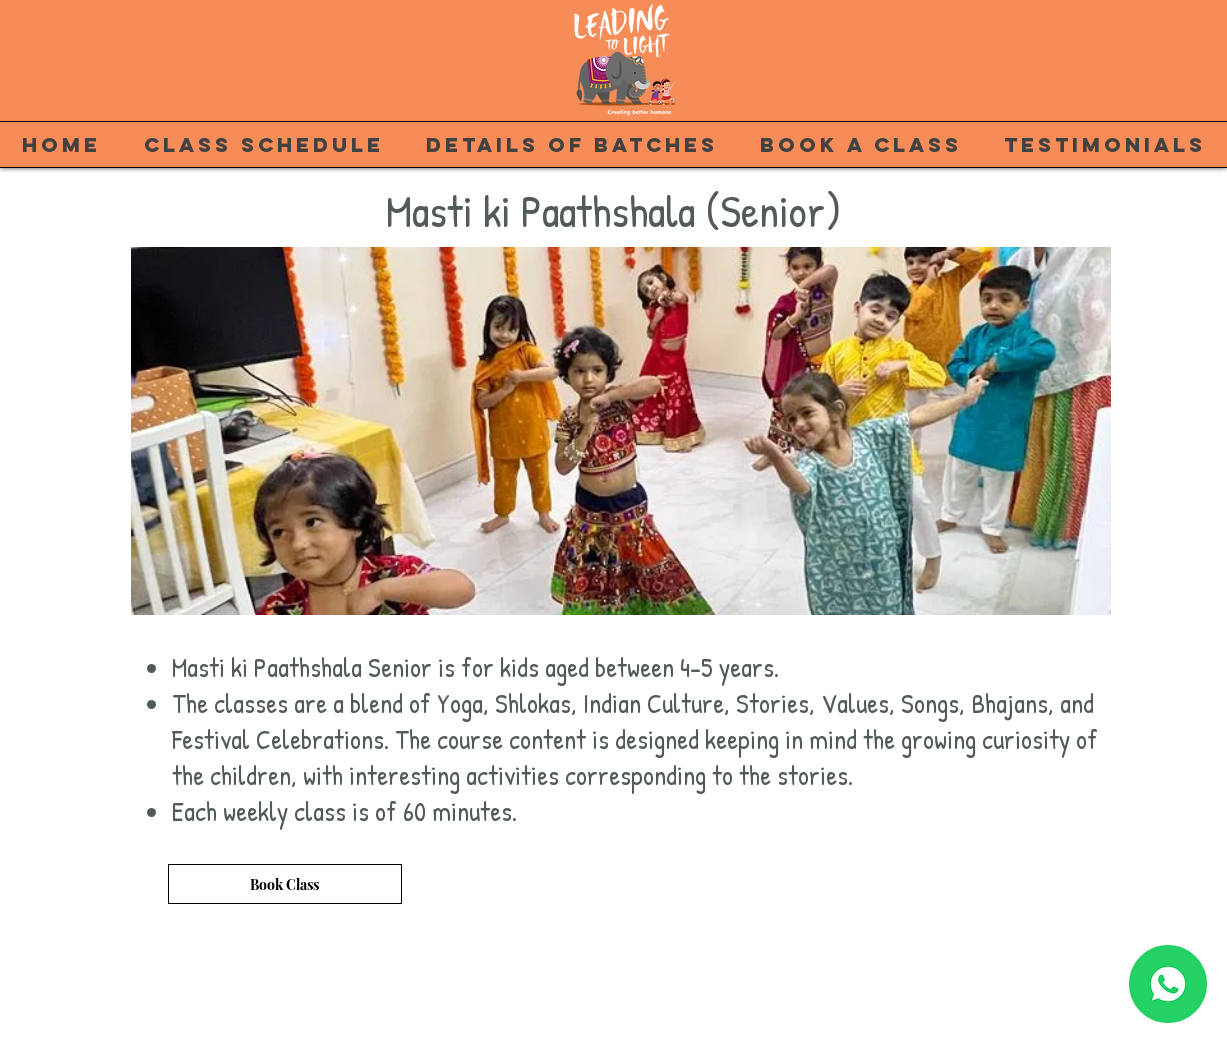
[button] (621, 431)
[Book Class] (285, 884)
